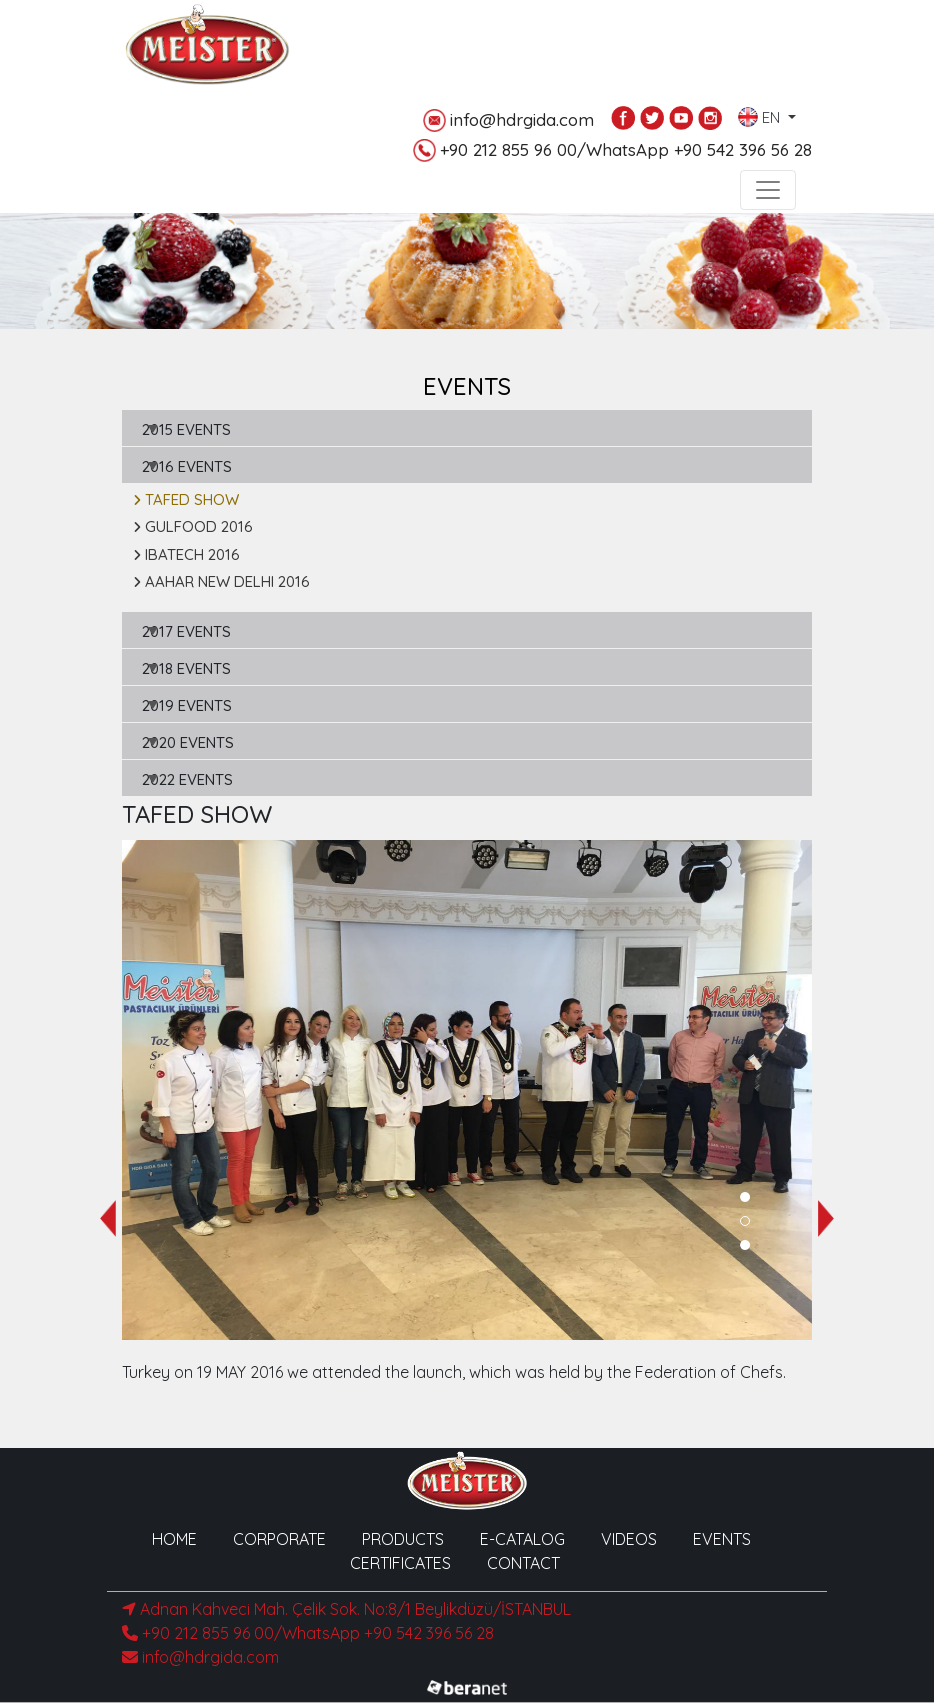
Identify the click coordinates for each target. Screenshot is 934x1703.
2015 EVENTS (186, 429)
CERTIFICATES (400, 1563)
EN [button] (761, 113)
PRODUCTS (403, 1539)
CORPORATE (279, 1539)
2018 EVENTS (186, 668)
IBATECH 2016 (186, 554)
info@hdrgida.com (508, 120)
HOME (174, 1539)
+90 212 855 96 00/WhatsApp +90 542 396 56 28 (612, 150)
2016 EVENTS (187, 466)
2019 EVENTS (187, 705)
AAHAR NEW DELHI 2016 (221, 581)
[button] (745, 1197)
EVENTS (722, 1539)
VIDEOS (629, 1539)
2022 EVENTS (187, 779)
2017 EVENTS (186, 631)
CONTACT (523, 1563)
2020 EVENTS (188, 742)
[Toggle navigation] (768, 190)
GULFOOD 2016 (193, 526)
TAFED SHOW (186, 499)
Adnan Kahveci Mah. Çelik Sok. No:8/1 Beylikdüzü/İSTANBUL (346, 1609)
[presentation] (108, 1219)
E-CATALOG (522, 1539)
